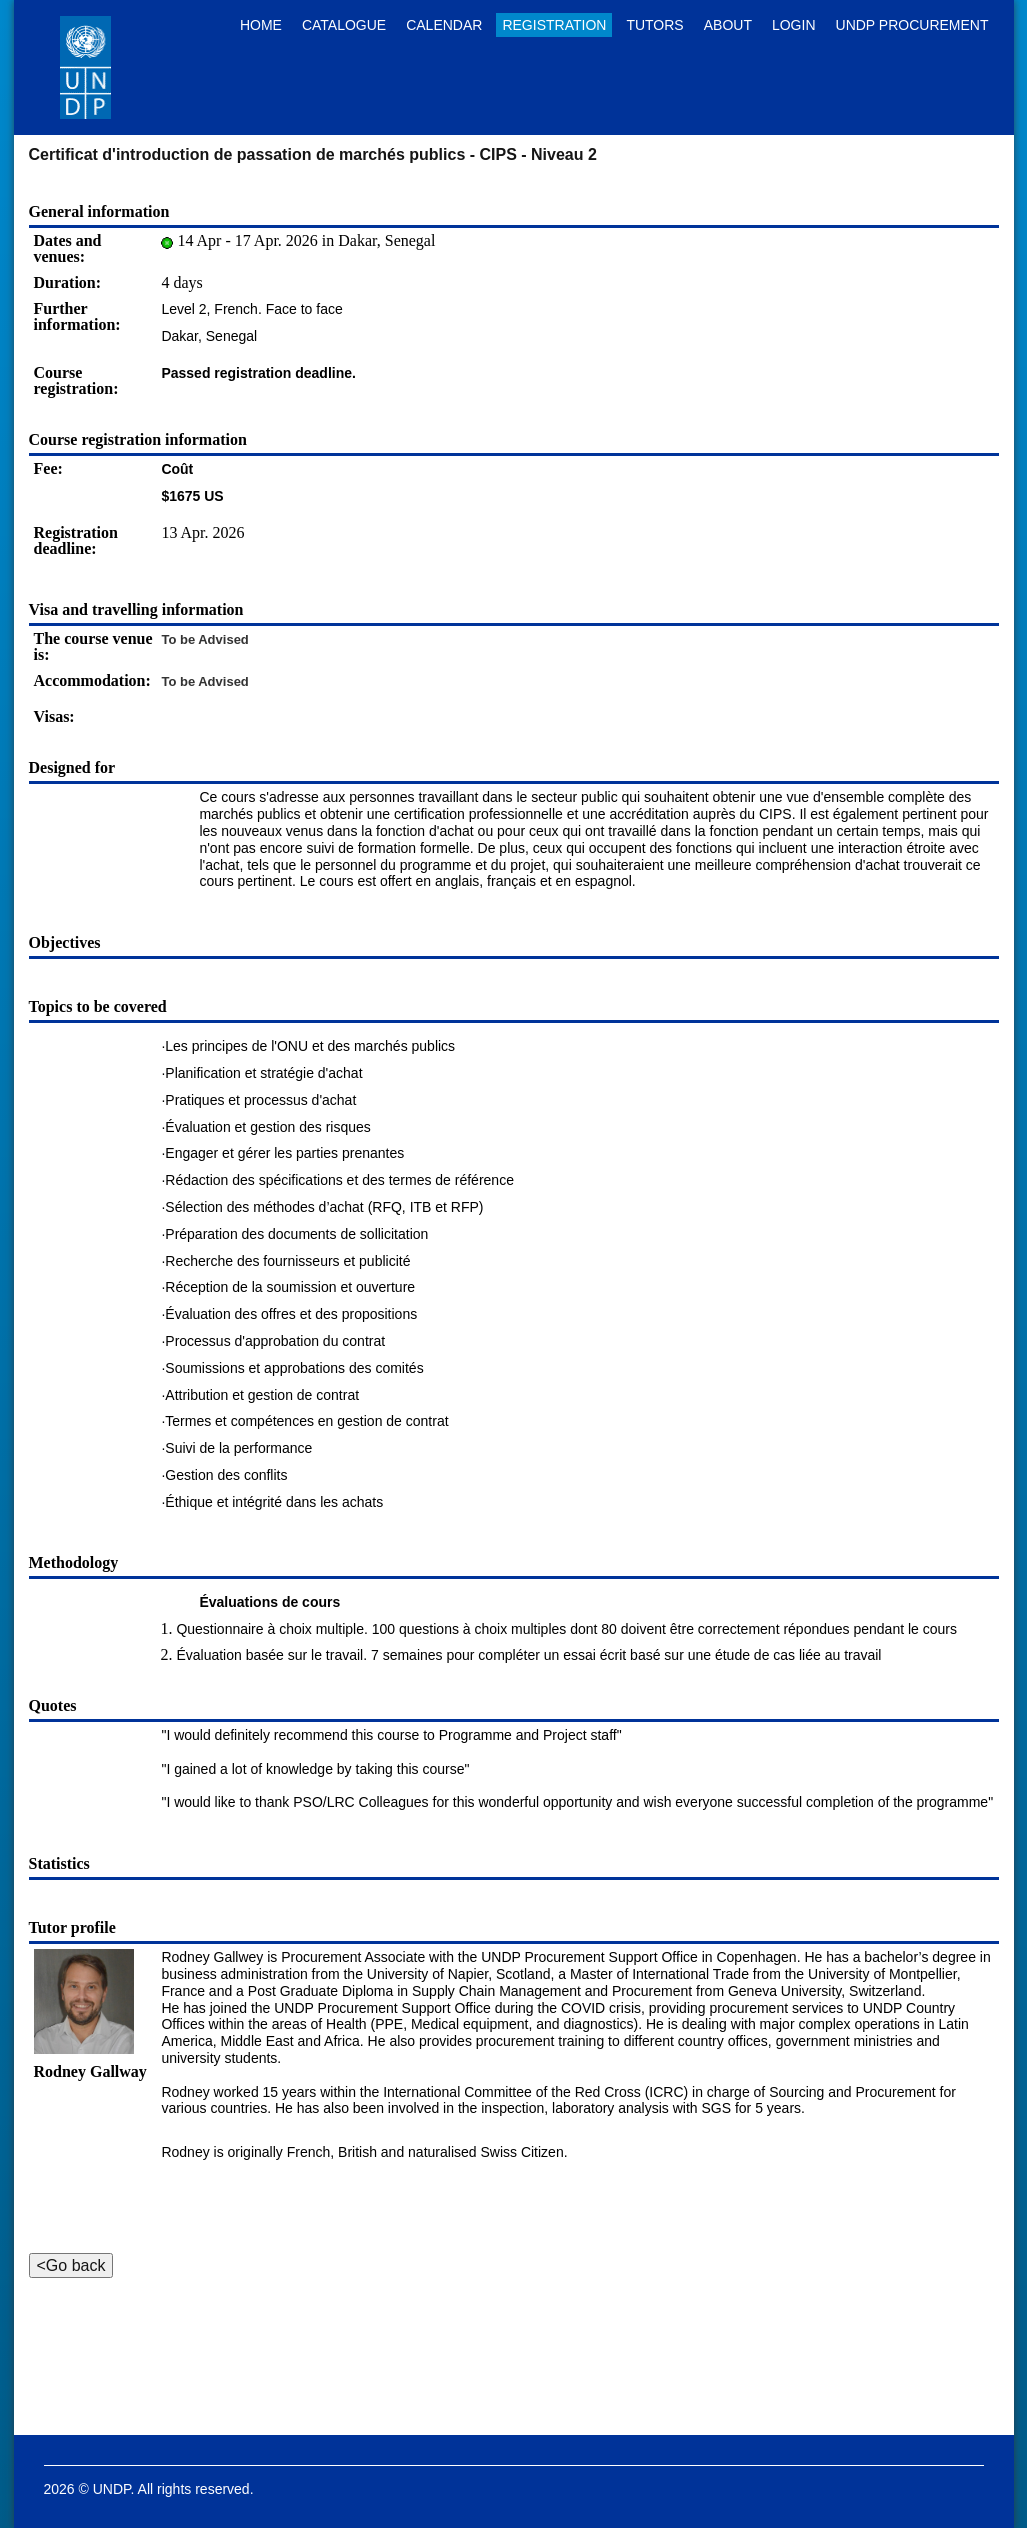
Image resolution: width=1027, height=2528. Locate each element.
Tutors (654, 25)
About (728, 25)
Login (794, 25)
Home (261, 25)
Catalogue (344, 25)
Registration (554, 25)
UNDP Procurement (912, 25)
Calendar (444, 25)
